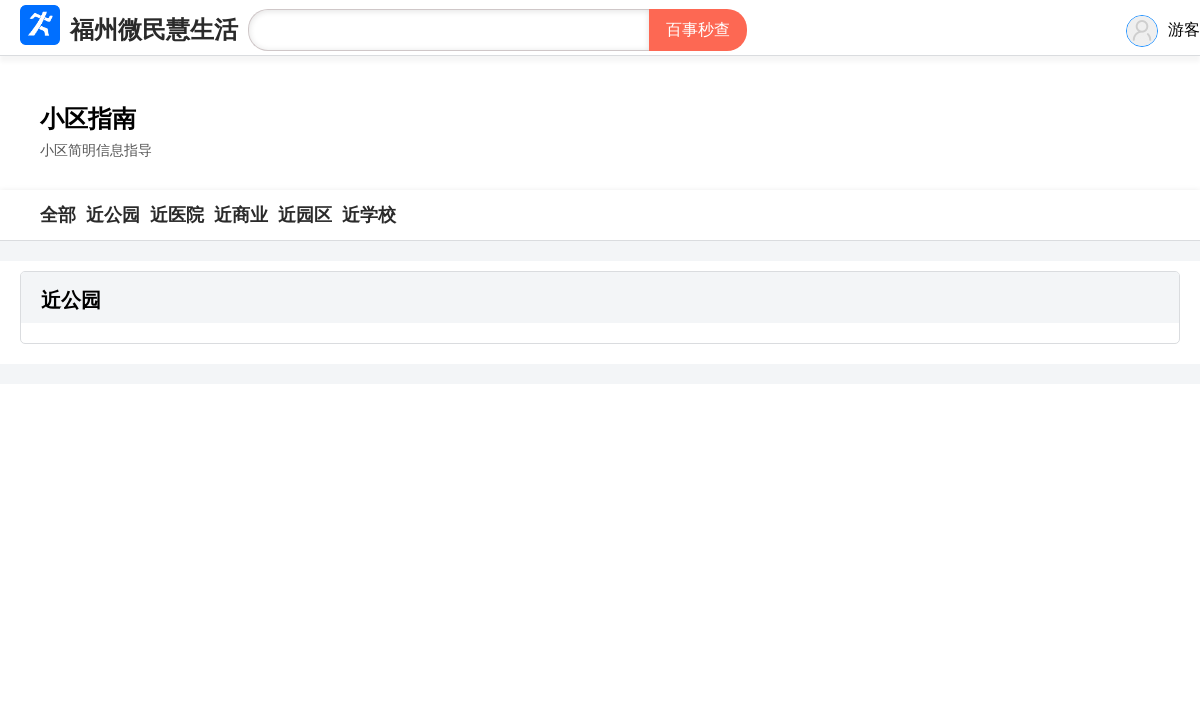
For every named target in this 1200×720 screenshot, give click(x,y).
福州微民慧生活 (154, 30)
